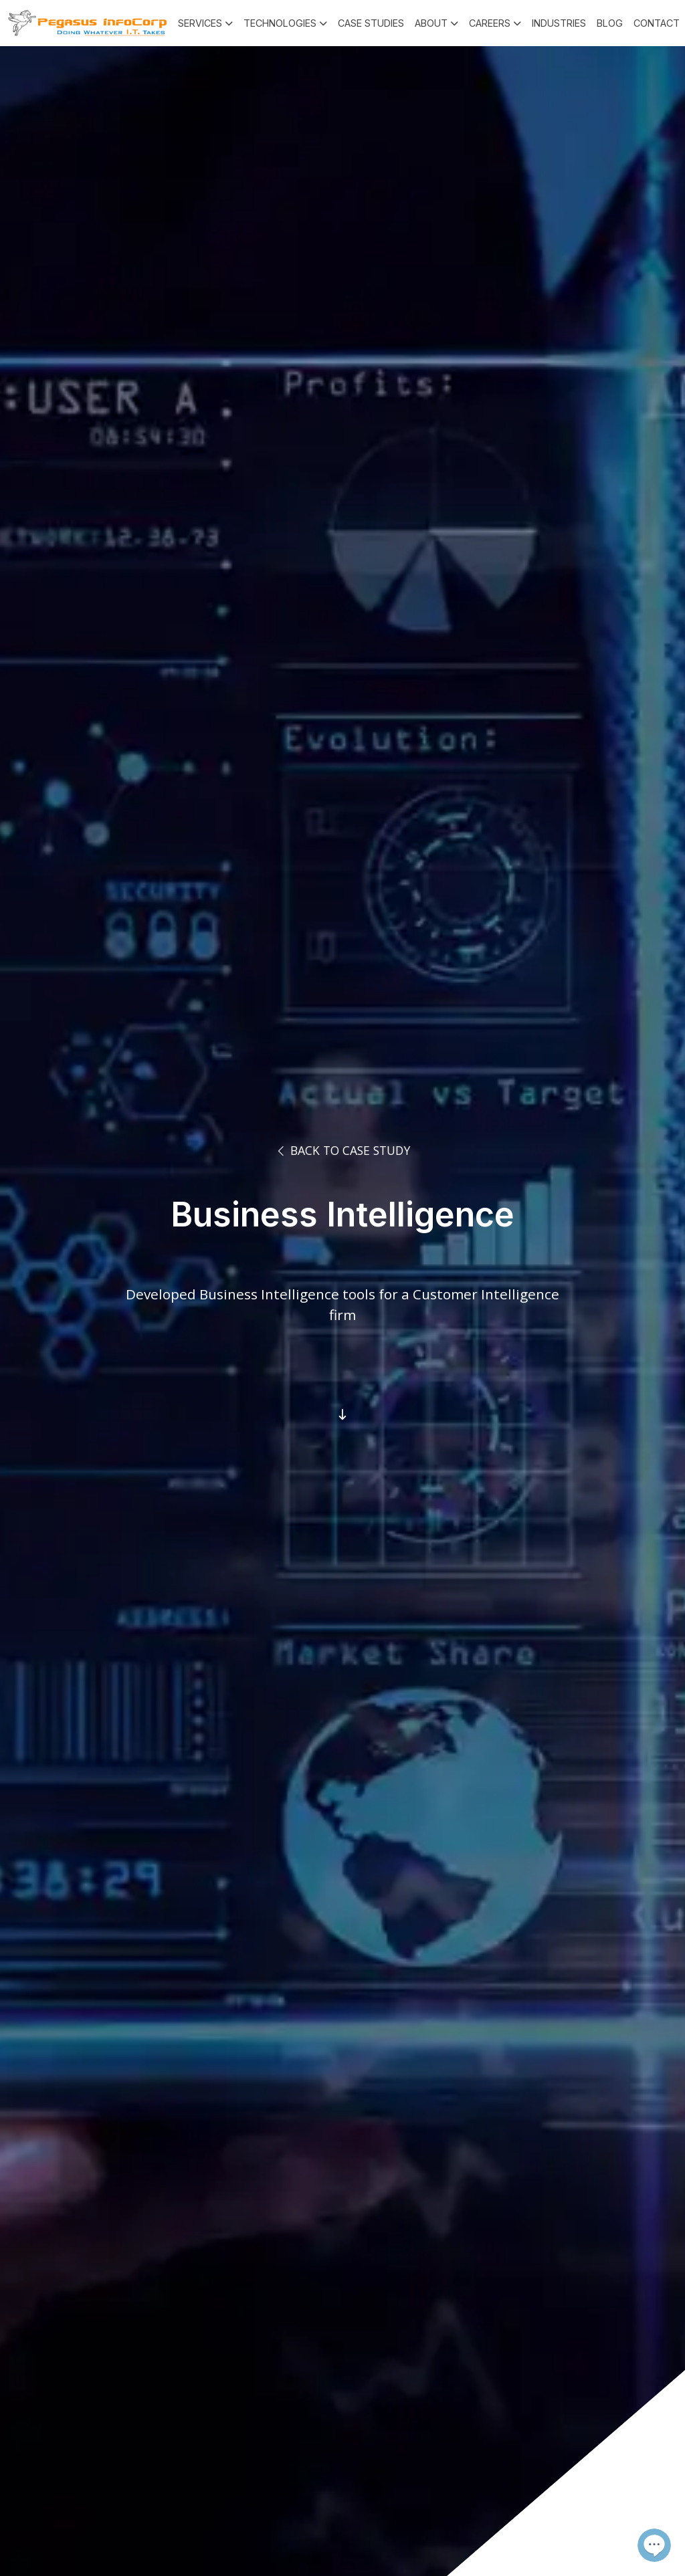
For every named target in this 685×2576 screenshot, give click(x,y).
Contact (656, 23)
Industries (559, 23)
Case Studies (371, 23)
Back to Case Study (342, 1150)
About (431, 23)
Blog (610, 23)
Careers (489, 23)
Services (200, 23)
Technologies (279, 23)
